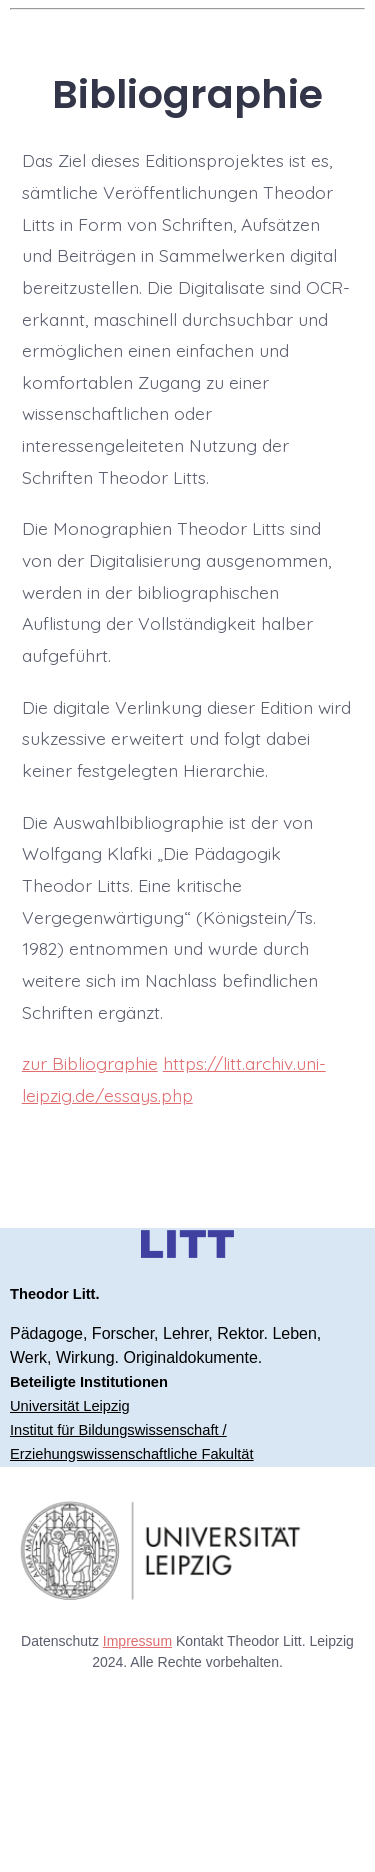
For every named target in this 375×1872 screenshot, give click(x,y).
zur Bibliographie (90, 1063)
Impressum (137, 1641)
